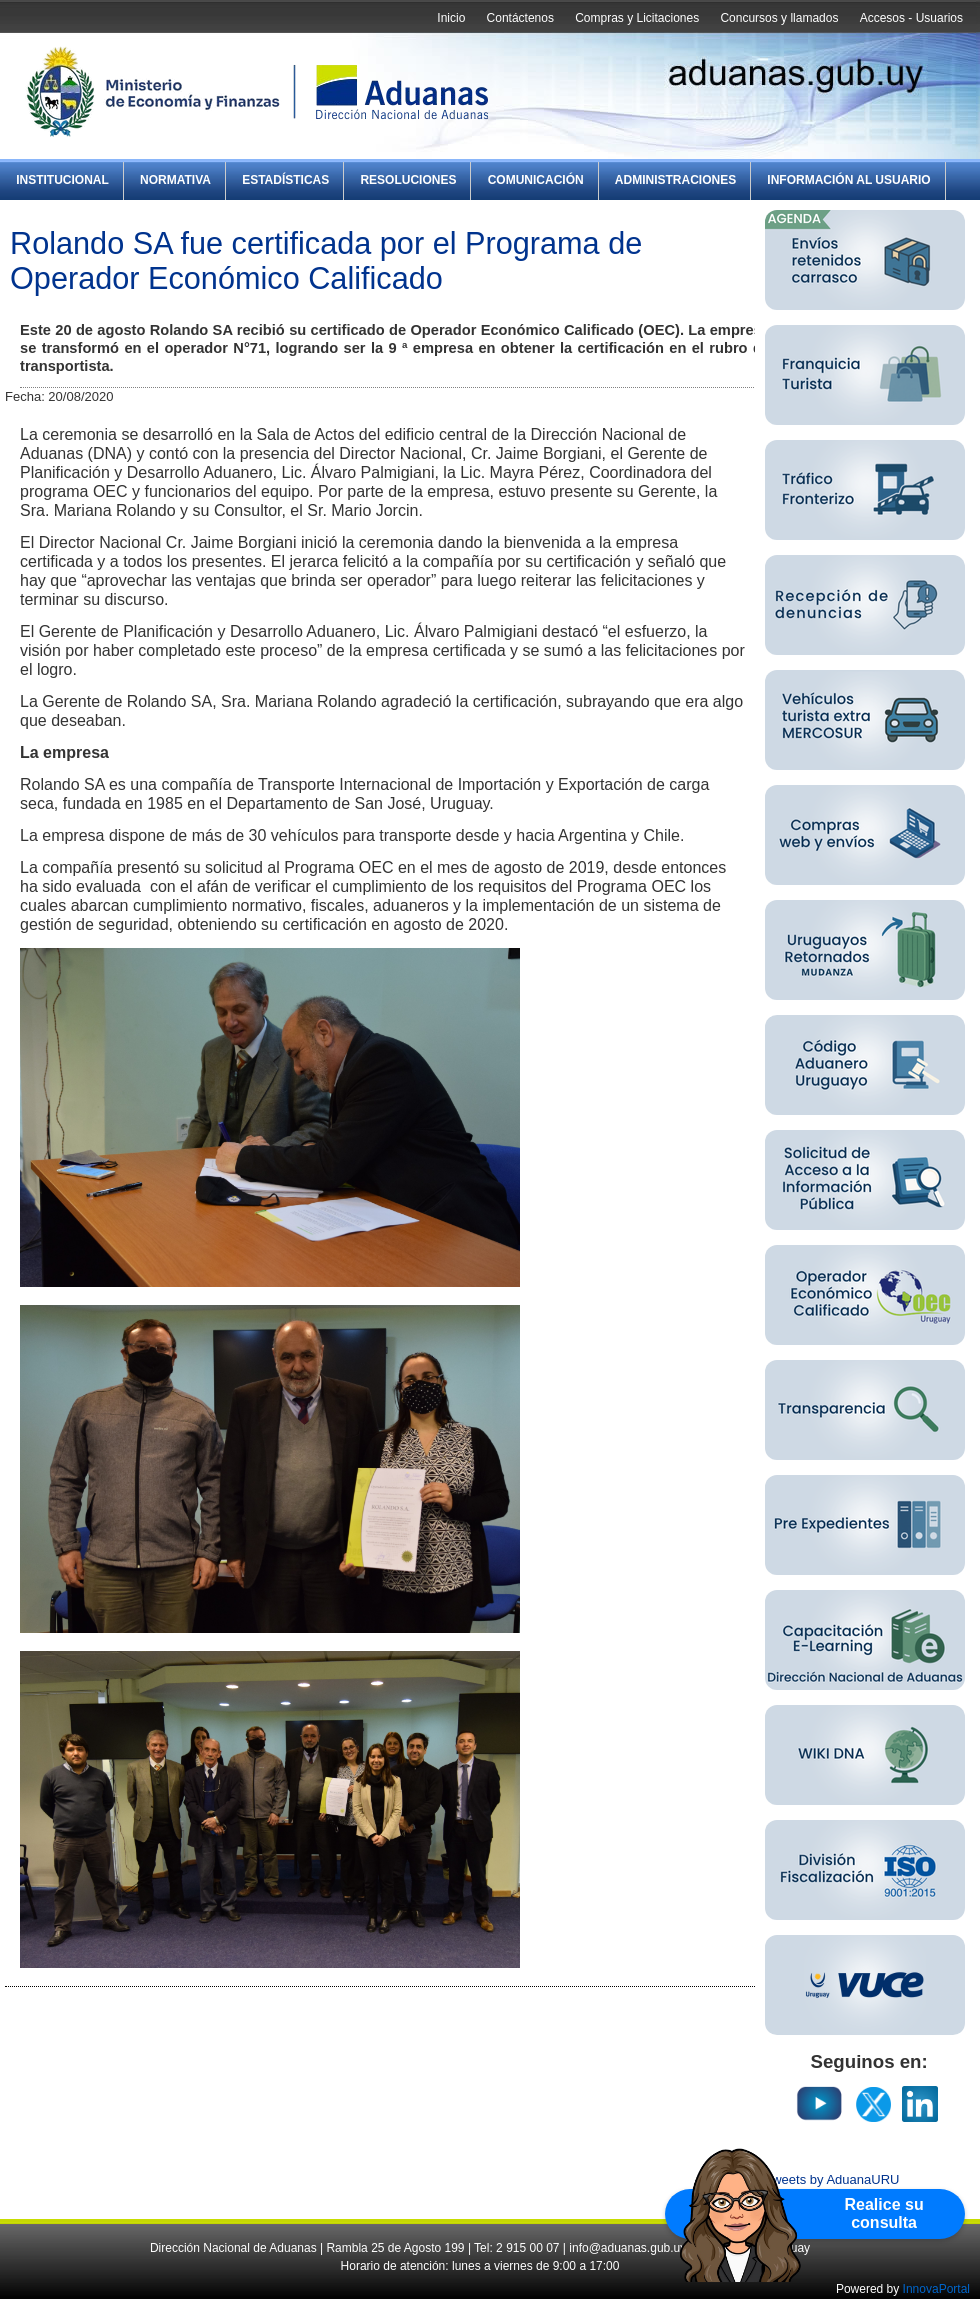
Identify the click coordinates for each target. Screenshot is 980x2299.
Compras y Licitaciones (637, 18)
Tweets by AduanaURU (832, 2179)
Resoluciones (408, 180)
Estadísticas (285, 180)
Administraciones (675, 180)
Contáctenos (520, 18)
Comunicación (536, 180)
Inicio (451, 18)
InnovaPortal (936, 2289)
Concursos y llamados (779, 18)
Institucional (62, 180)
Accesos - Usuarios (911, 18)
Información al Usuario (848, 180)
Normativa (175, 180)
